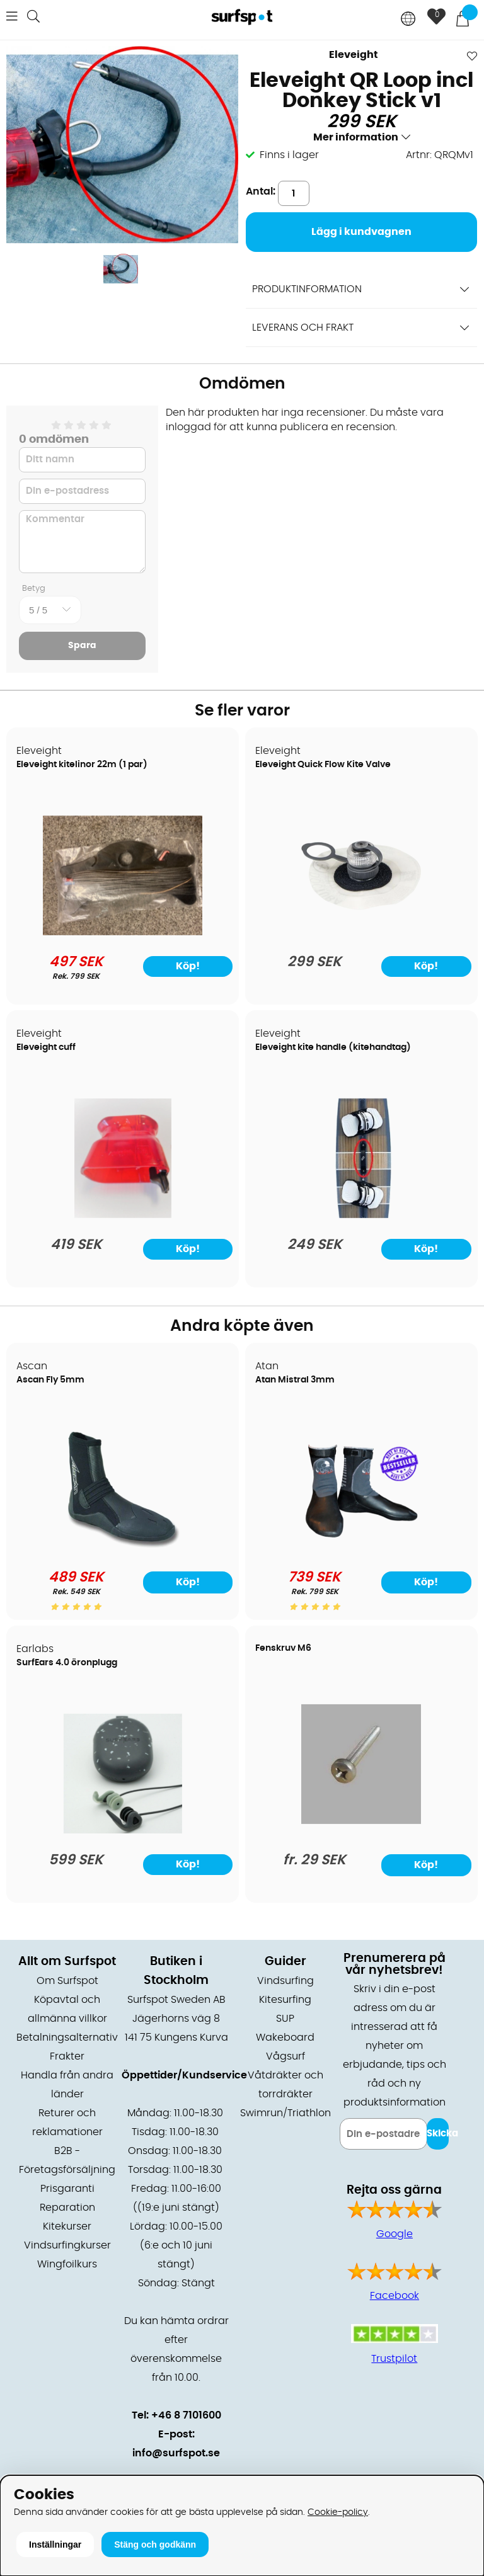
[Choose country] (408, 19)
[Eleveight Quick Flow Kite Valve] (361, 932)
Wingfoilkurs (67, 2264)
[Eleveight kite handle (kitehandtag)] (361, 1215)
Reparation (67, 2208)
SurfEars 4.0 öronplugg (66, 1662)
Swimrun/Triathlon (285, 2113)
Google (394, 2234)
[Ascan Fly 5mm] (122, 1547)
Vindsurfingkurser (67, 2245)
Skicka (438, 2133)
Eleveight (353, 55)
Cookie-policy (338, 2512)
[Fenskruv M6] (360, 1821)
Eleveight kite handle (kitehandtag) (333, 1047)
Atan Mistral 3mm (295, 1380)
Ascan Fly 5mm (50, 1380)
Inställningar (55, 2544)
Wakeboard (285, 2037)
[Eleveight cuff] (122, 1215)
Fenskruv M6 (283, 1648)
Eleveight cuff (46, 1047)
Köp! (188, 1582)
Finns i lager (289, 155)
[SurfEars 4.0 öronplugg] (123, 1830)
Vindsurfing (285, 1981)
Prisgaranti (67, 2189)
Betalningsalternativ (67, 2037)
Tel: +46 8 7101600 (176, 2415)
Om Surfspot (67, 1981)
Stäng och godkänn (155, 2544)
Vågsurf (285, 2056)
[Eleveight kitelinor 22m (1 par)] (122, 932)
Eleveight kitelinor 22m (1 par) (81, 764)
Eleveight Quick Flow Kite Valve (323, 764)
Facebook (394, 2296)
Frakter (67, 2056)
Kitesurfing (285, 2000)
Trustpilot (394, 2359)
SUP (285, 2019)
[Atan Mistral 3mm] (361, 1547)
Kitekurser (67, 2226)
